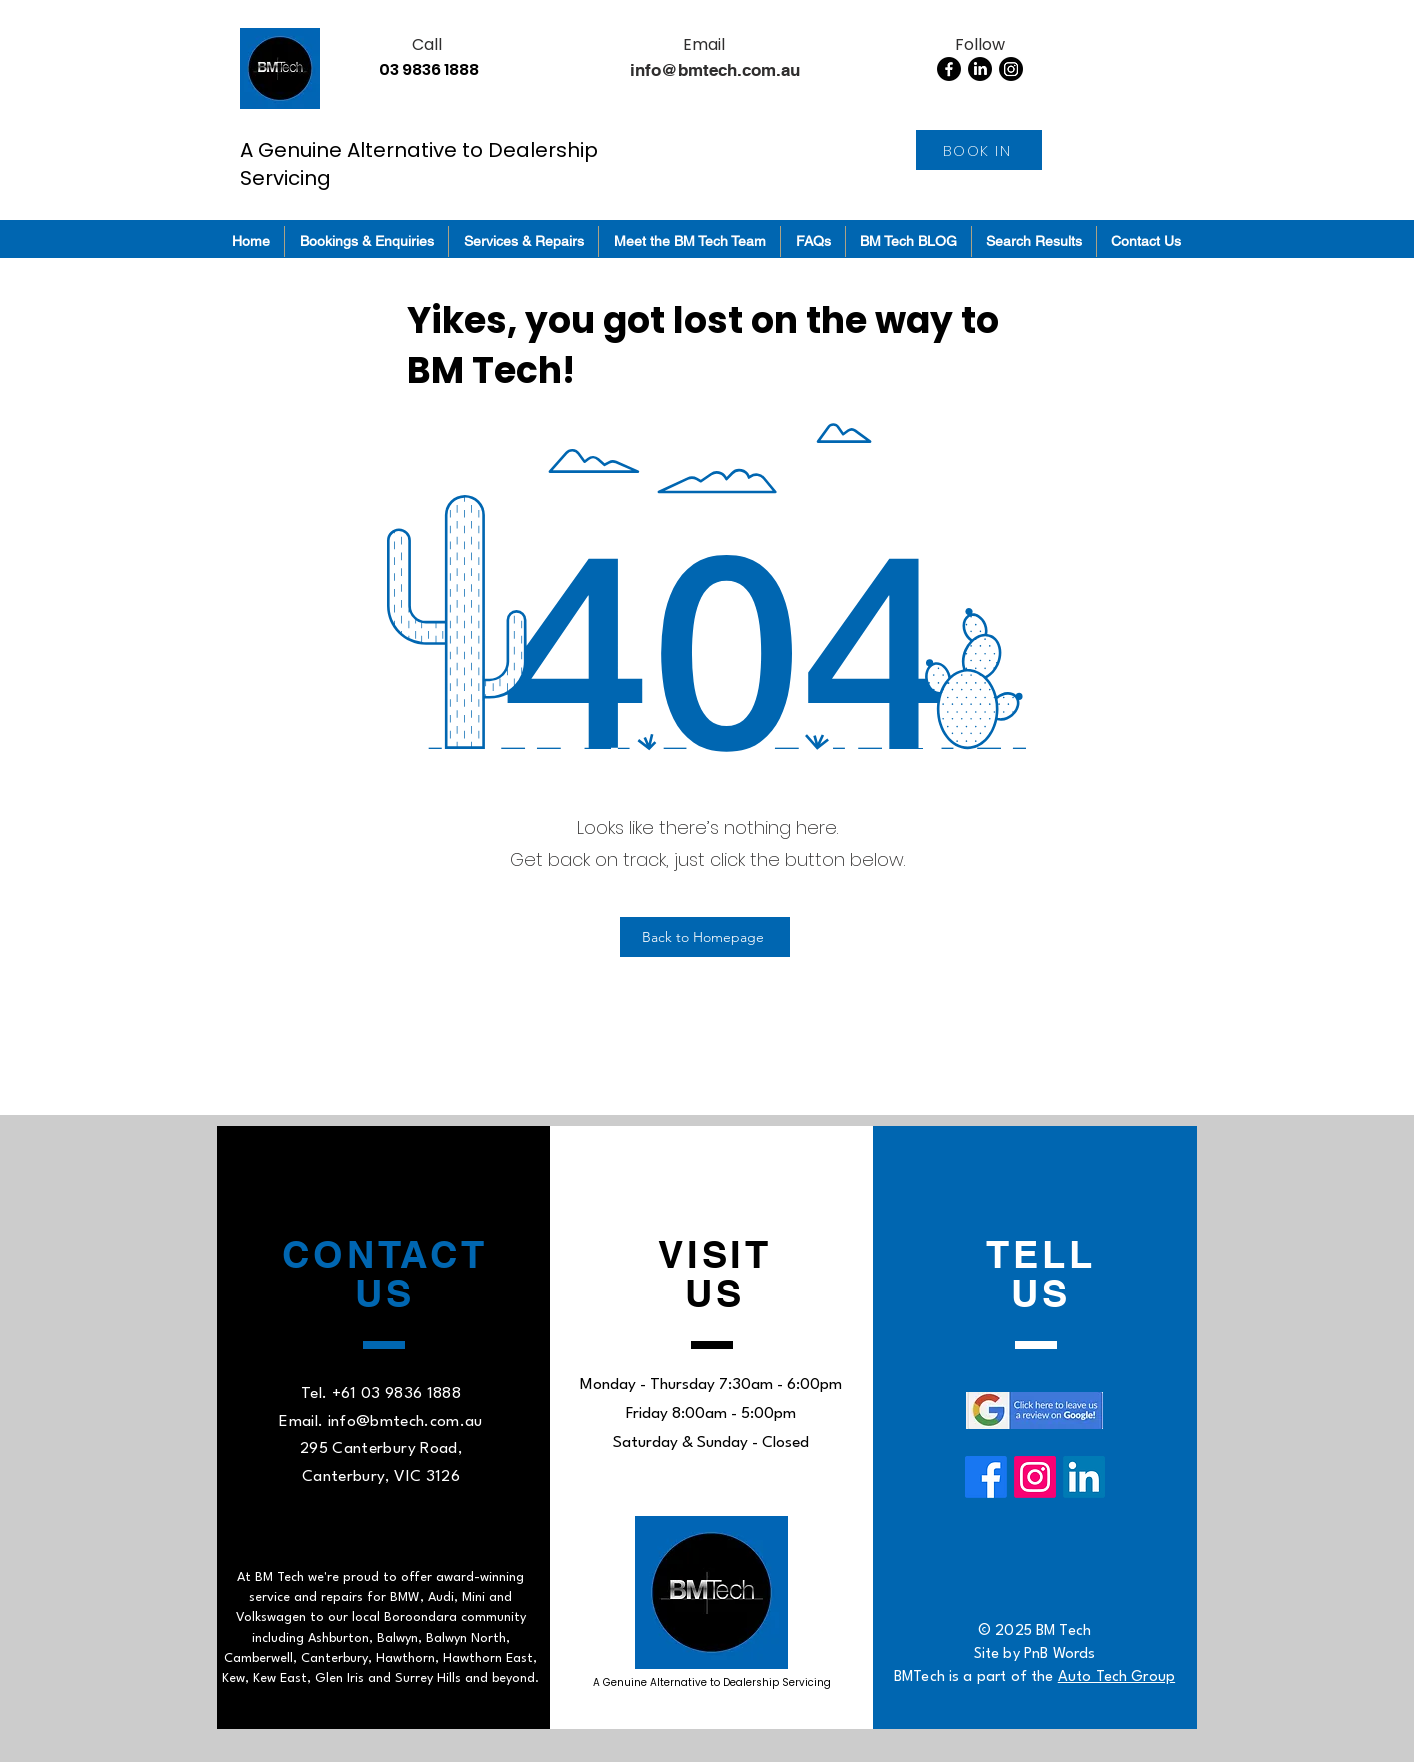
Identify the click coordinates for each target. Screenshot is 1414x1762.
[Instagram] (1011, 69)
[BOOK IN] (979, 150)
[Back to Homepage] (705, 937)
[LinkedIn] (980, 69)
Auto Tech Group (1116, 1677)
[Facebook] (949, 69)
